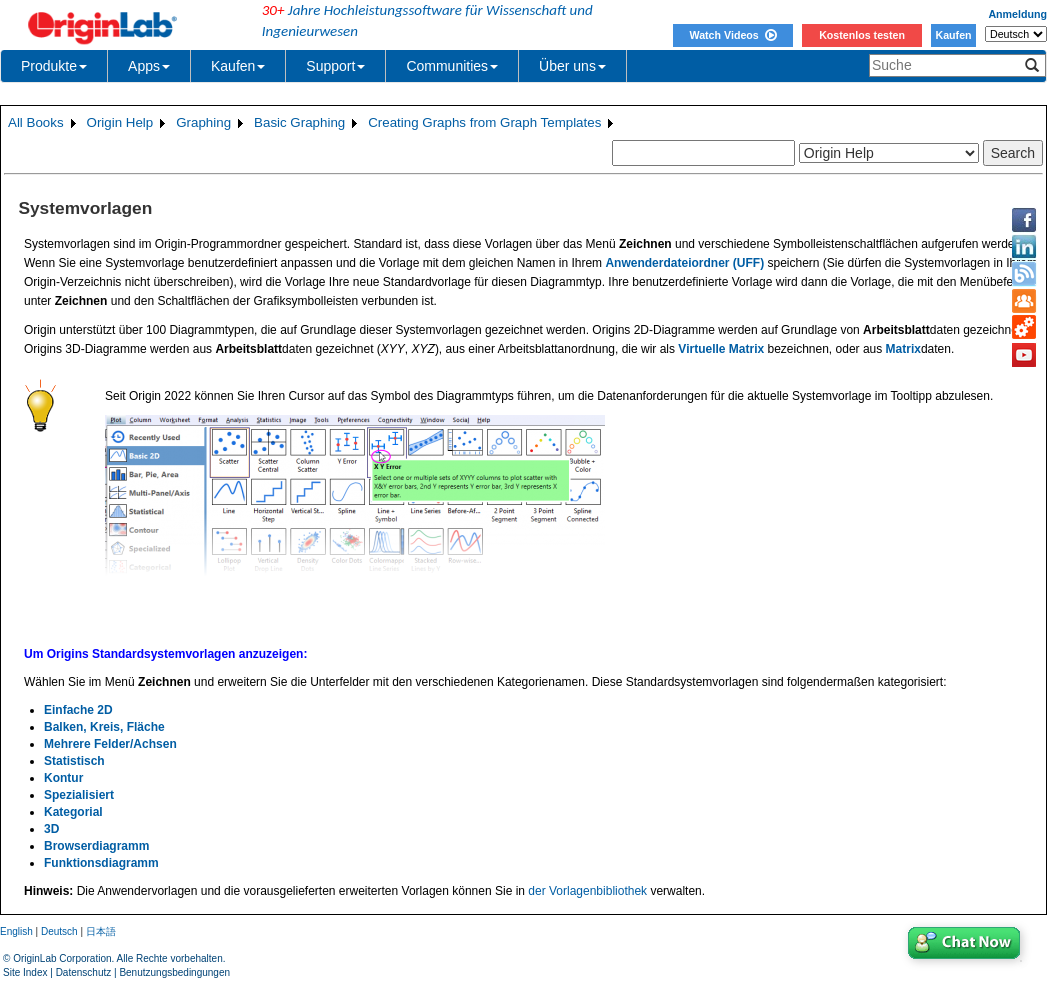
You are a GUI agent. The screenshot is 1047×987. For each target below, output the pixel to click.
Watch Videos (732, 35)
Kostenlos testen (862, 35)
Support (335, 66)
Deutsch (59, 931)
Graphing (203, 122)
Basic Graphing (299, 122)
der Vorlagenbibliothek (587, 891)
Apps (149, 66)
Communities (452, 66)
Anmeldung (1017, 14)
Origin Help (120, 122)
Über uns (572, 66)
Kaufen (953, 35)
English (16, 931)
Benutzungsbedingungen (174, 972)
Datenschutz (84, 972)
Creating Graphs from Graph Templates (484, 122)
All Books (36, 122)
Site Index (25, 972)
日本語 (101, 931)
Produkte (54, 66)
